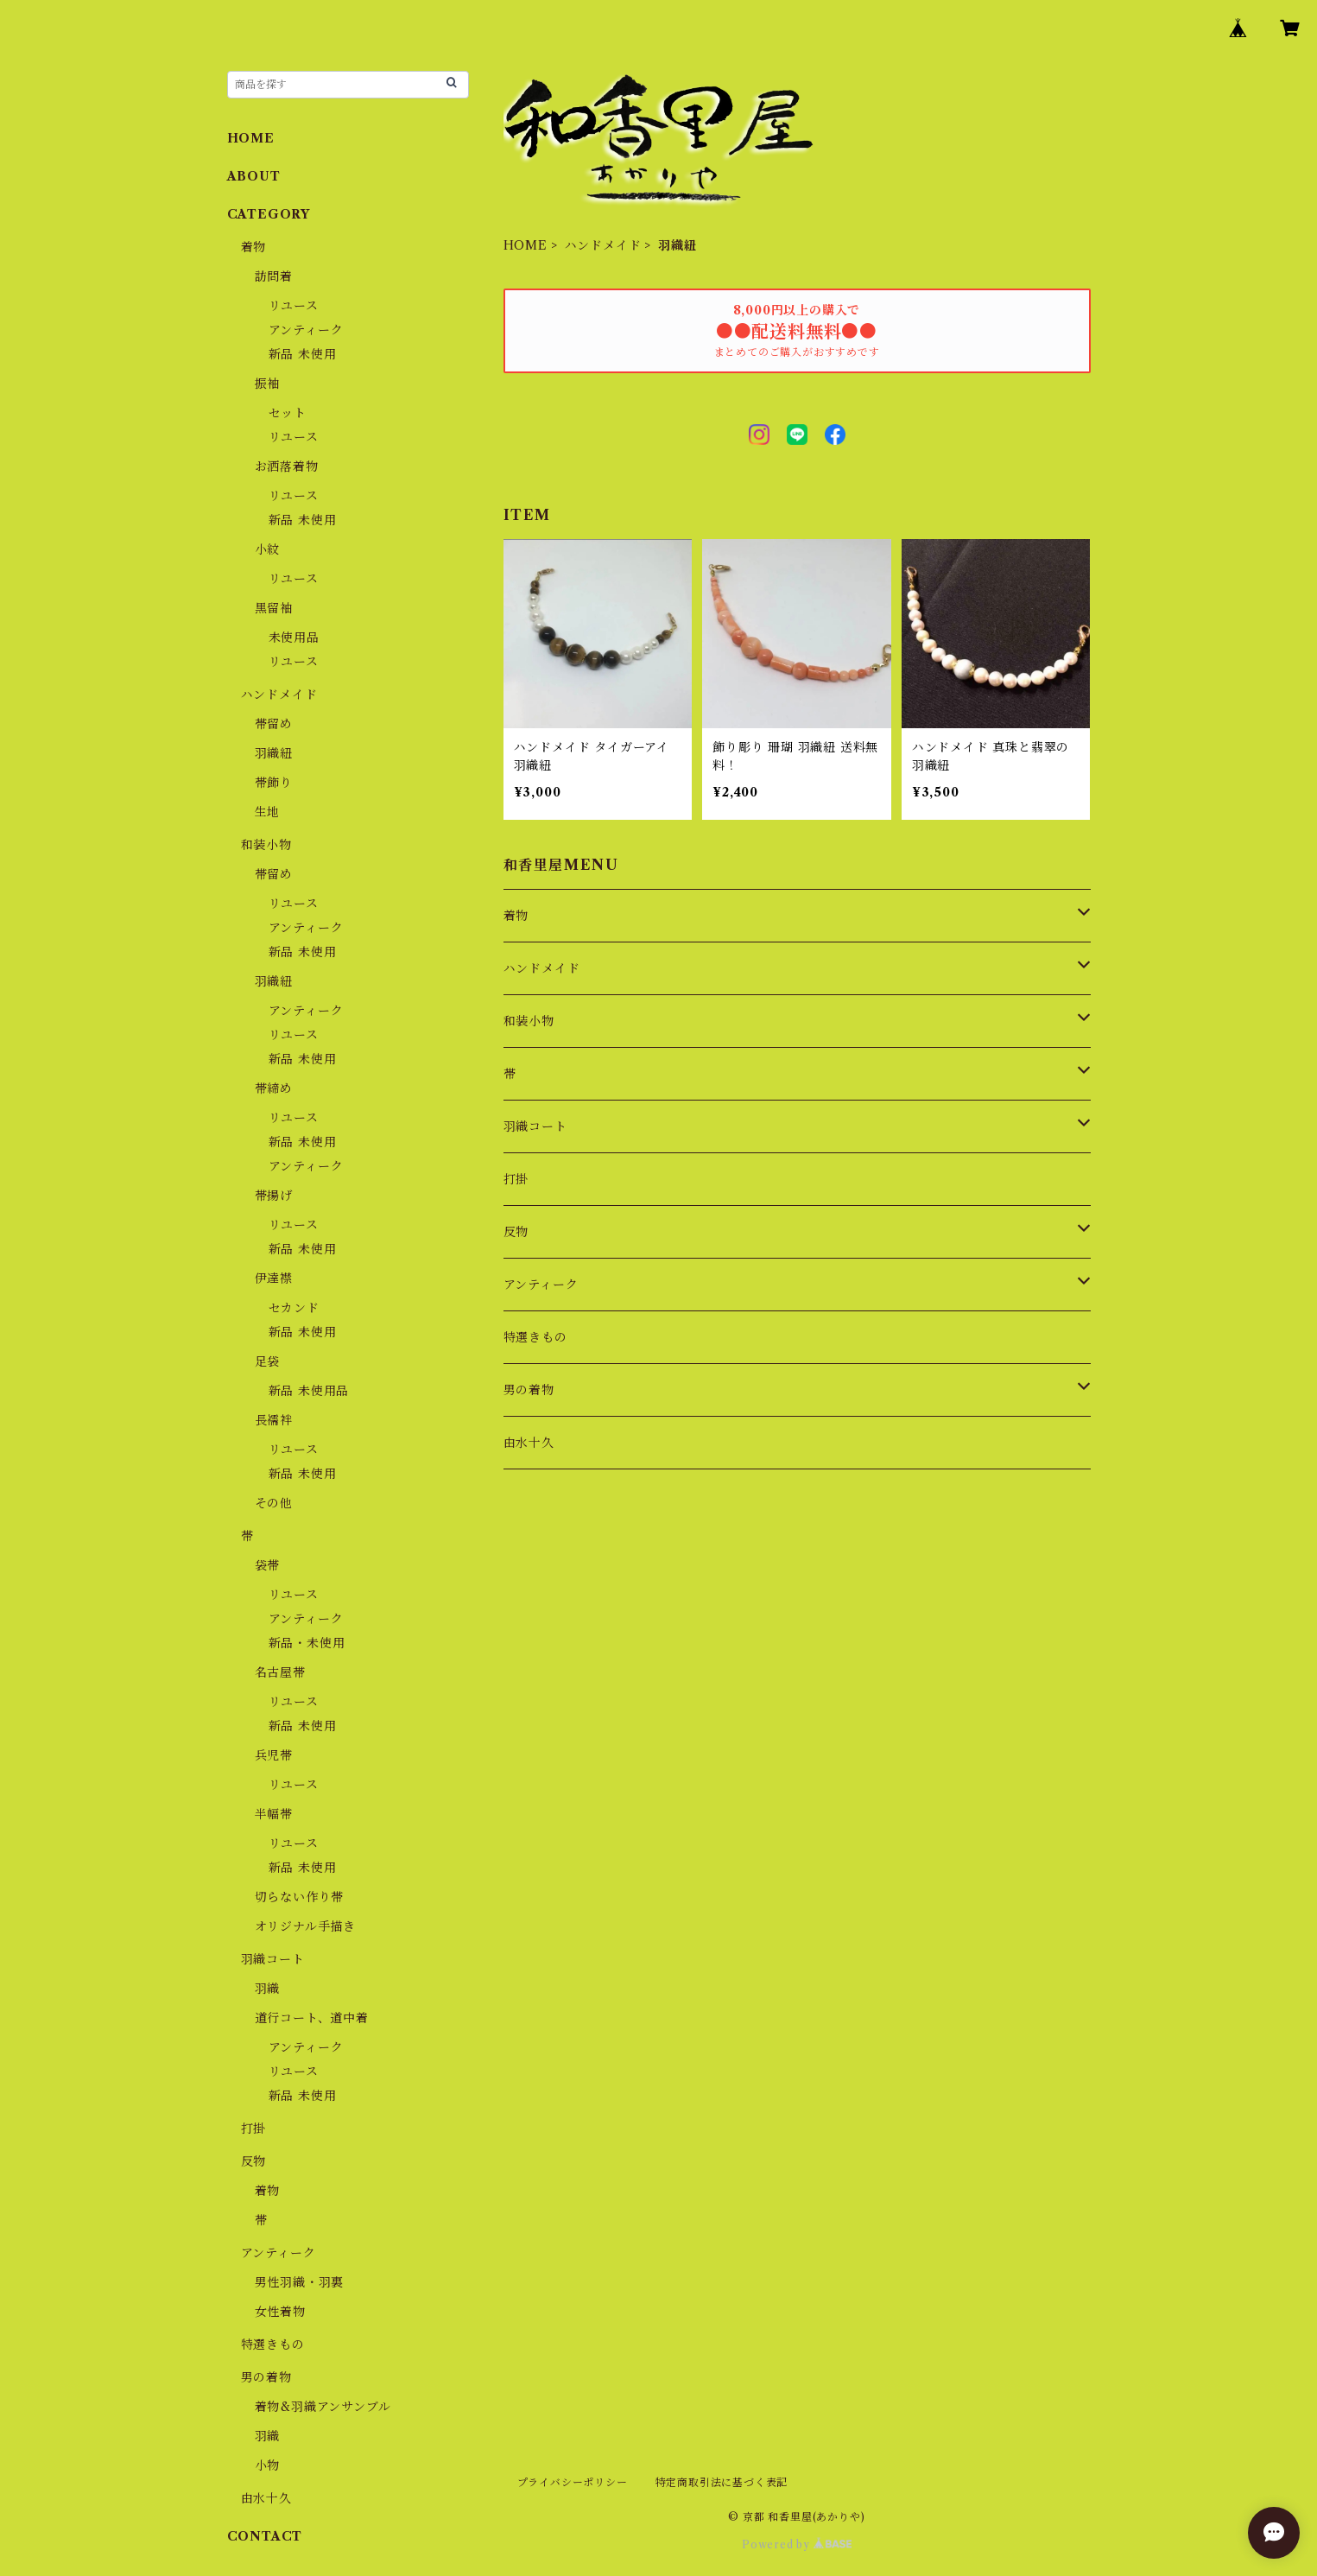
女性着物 (280, 2311)
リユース (294, 306)
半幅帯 (274, 1814)
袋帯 (268, 1565)
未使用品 (294, 637)
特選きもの (535, 1337)
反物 (516, 1232)
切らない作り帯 (300, 1897)
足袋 (268, 1361)
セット (288, 413)
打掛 (516, 1179)
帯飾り (274, 782)
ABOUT (254, 176)
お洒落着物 (287, 466)
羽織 (268, 1988)
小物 (268, 2465)
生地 (268, 812)
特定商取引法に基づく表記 (721, 2482)
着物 (516, 915)
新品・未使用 (307, 1643)
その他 (274, 1503)
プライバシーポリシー (572, 2482)
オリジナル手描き (305, 1926)
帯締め (274, 1088)
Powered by (797, 2544)
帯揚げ (274, 1195)
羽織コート (535, 1126)
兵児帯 (274, 1755)
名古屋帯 (280, 1672)
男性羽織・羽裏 (300, 2282)
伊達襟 (274, 1278)
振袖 (268, 383)
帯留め (274, 724)
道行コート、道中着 (312, 2018)
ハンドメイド (603, 245)
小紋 (268, 549)
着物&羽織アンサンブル (323, 2406)
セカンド (294, 1308)
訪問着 (274, 276)
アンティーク (541, 1284)
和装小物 (528, 1021)
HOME (525, 245)
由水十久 (528, 1442)
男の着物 (528, 1390)
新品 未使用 (303, 354)
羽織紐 (274, 753)
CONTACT (265, 2536)
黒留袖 (274, 608)
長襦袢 (274, 1420)
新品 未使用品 (309, 1391)
